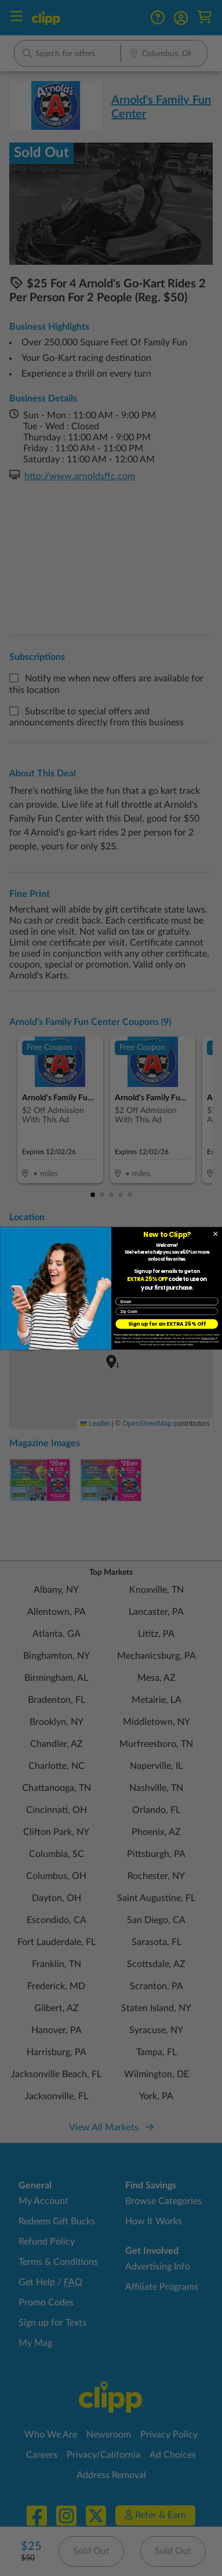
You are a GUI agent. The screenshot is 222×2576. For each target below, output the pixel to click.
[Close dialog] (215, 1233)
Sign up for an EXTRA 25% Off (166, 1323)
